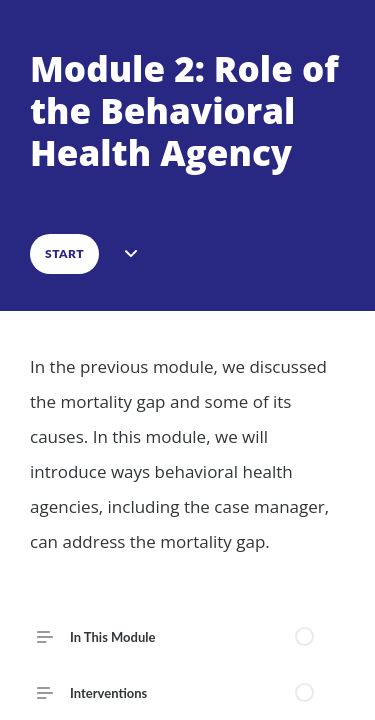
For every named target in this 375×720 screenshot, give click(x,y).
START (64, 253)
